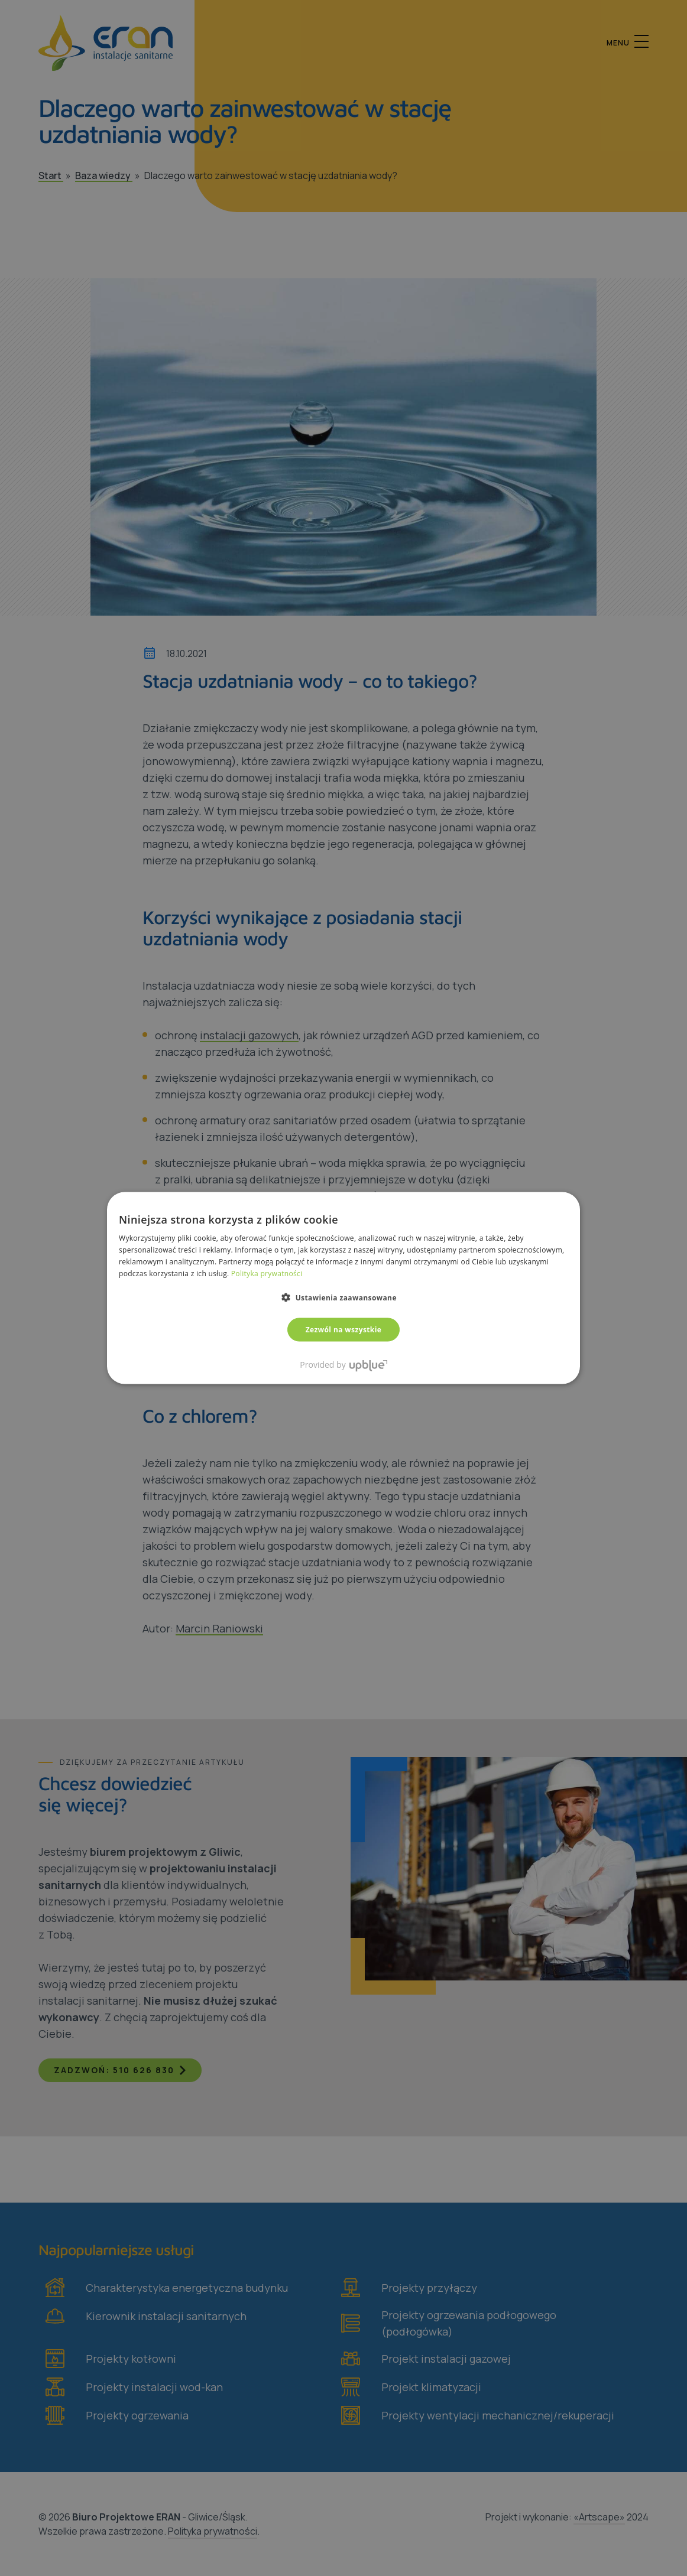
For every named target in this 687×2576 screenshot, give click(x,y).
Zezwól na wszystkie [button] (344, 1329)
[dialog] (343, 1288)
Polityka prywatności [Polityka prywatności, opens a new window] (266, 1273)
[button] (343, 1297)
